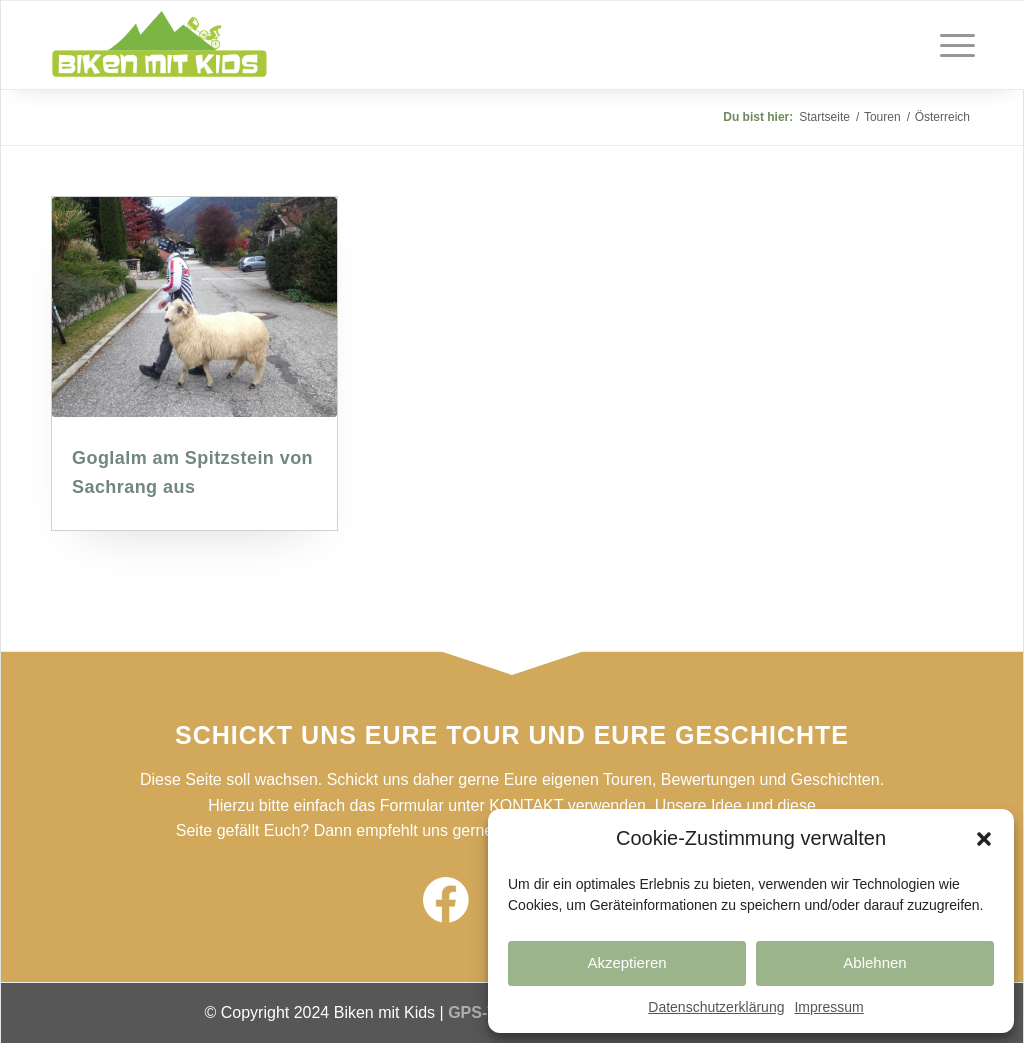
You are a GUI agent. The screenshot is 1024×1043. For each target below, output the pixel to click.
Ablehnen (874, 962)
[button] (984, 839)
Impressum (828, 1007)
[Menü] (951, 45)
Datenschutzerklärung (716, 1007)
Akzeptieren (626, 962)
